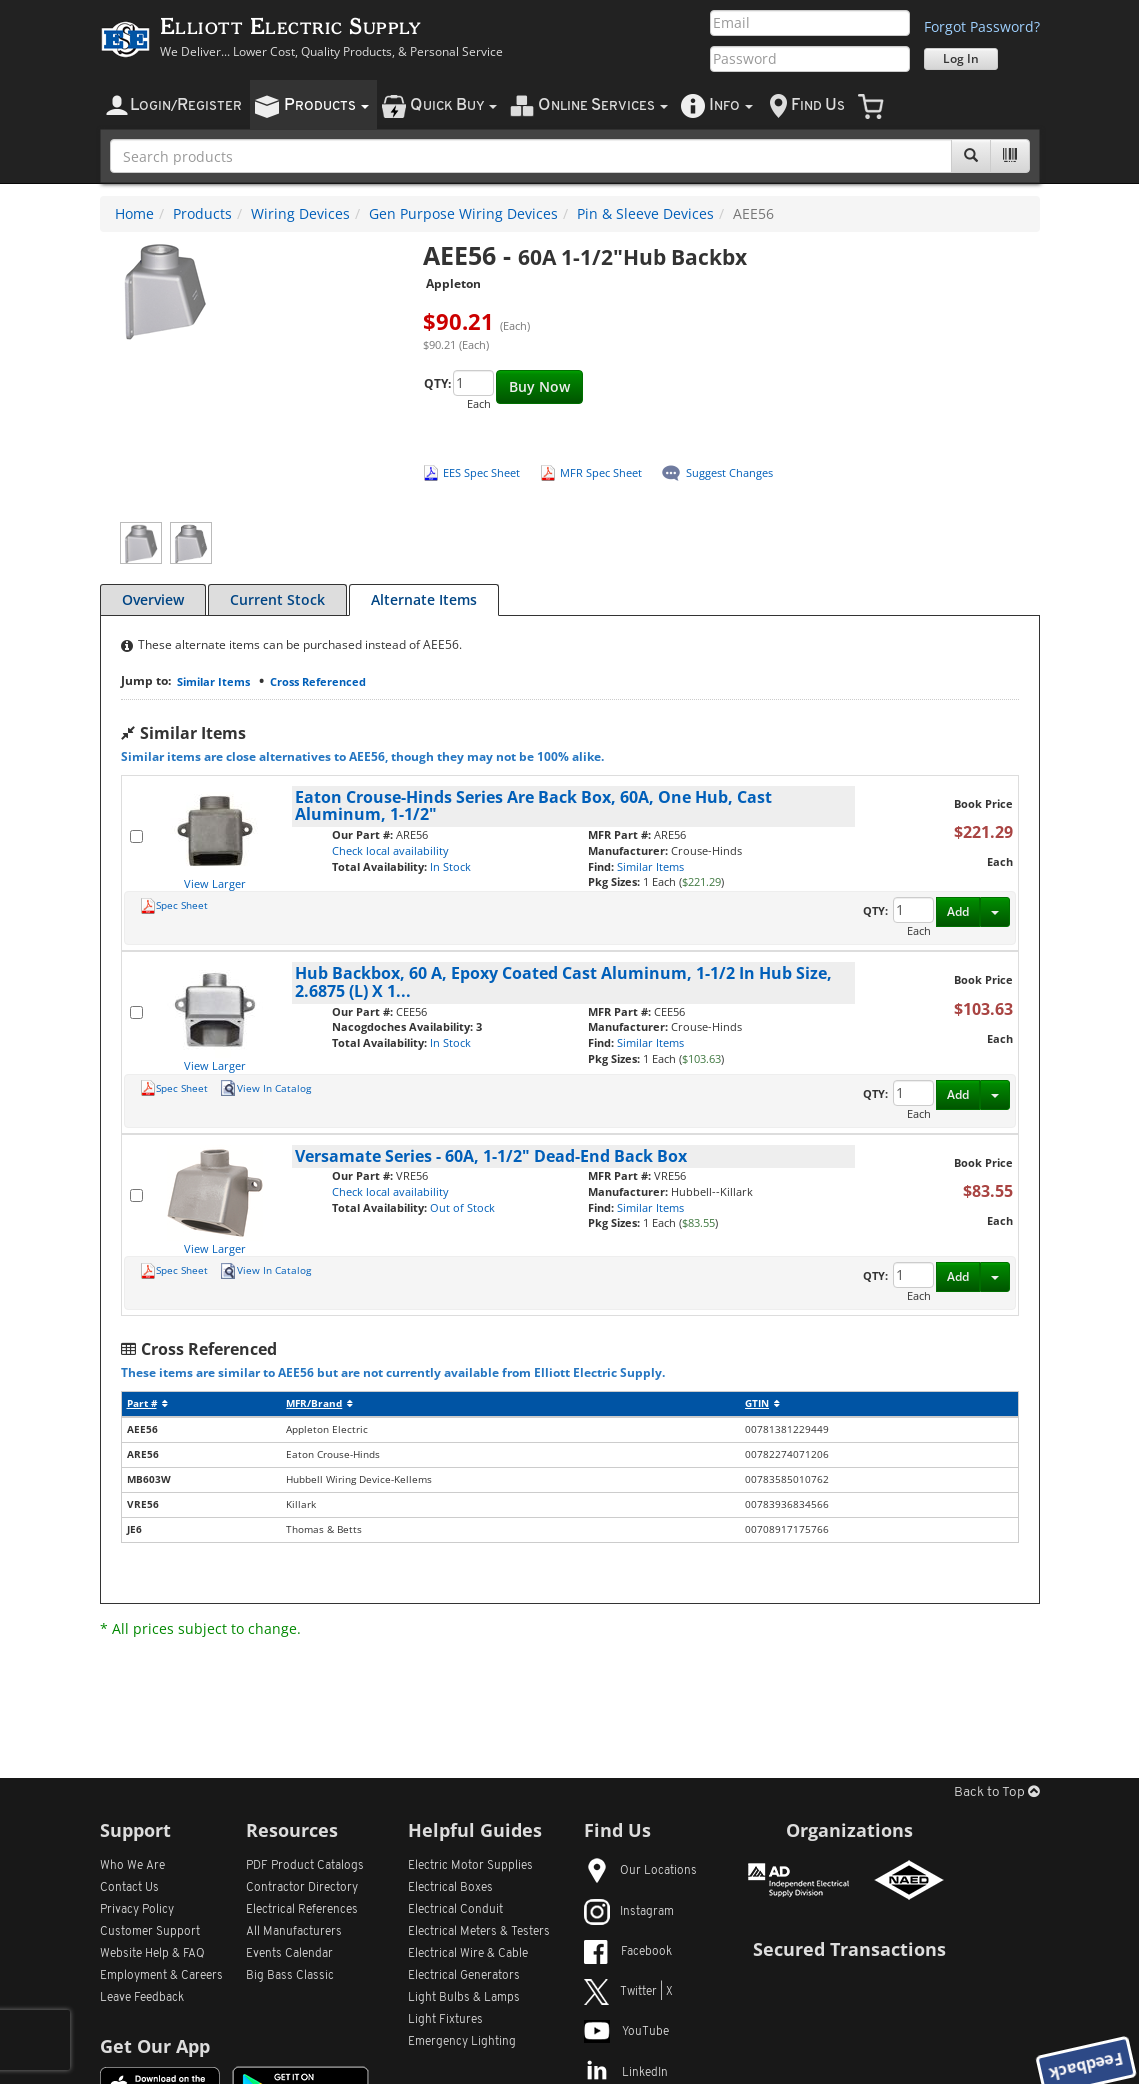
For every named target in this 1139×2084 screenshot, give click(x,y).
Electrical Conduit (455, 1910)
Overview (153, 599)
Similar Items (213, 681)
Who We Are (132, 1866)
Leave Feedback (142, 1998)
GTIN (762, 1403)
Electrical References (302, 1910)
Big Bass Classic (290, 1976)
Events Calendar (289, 1954)
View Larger (215, 883)
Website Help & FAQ (152, 1954)
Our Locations (640, 1871)
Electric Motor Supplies (470, 1866)
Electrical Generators (464, 1976)
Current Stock (277, 599)
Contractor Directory (302, 1888)
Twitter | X (628, 1992)
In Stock (450, 866)
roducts (326, 105)
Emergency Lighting (462, 2042)
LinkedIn (626, 2073)
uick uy (453, 105)
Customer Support (150, 1932)
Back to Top (997, 1792)
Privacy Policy (137, 1910)
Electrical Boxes (450, 1888)
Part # (147, 1403)
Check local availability (390, 850)
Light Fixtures (445, 2020)
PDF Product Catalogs (305, 1866)
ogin (186, 105)
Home (134, 213)
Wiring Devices (300, 213)
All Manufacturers (294, 1932)
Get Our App (155, 2046)
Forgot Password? (982, 26)
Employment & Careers (161, 1976)
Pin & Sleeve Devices (645, 213)
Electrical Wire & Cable (468, 1954)
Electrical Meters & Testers (479, 1932)
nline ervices (603, 105)
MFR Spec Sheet (601, 472)
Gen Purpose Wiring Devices (463, 213)
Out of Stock (462, 1207)
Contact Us (129, 1888)
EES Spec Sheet (481, 472)
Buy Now (539, 386)
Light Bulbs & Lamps (464, 1998)
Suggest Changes (729, 472)
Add (958, 911)
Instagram (629, 1912)
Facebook (628, 1952)
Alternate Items (424, 599)
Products (202, 213)
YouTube (626, 2032)
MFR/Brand (319, 1403)
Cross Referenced (318, 681)
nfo (731, 105)
